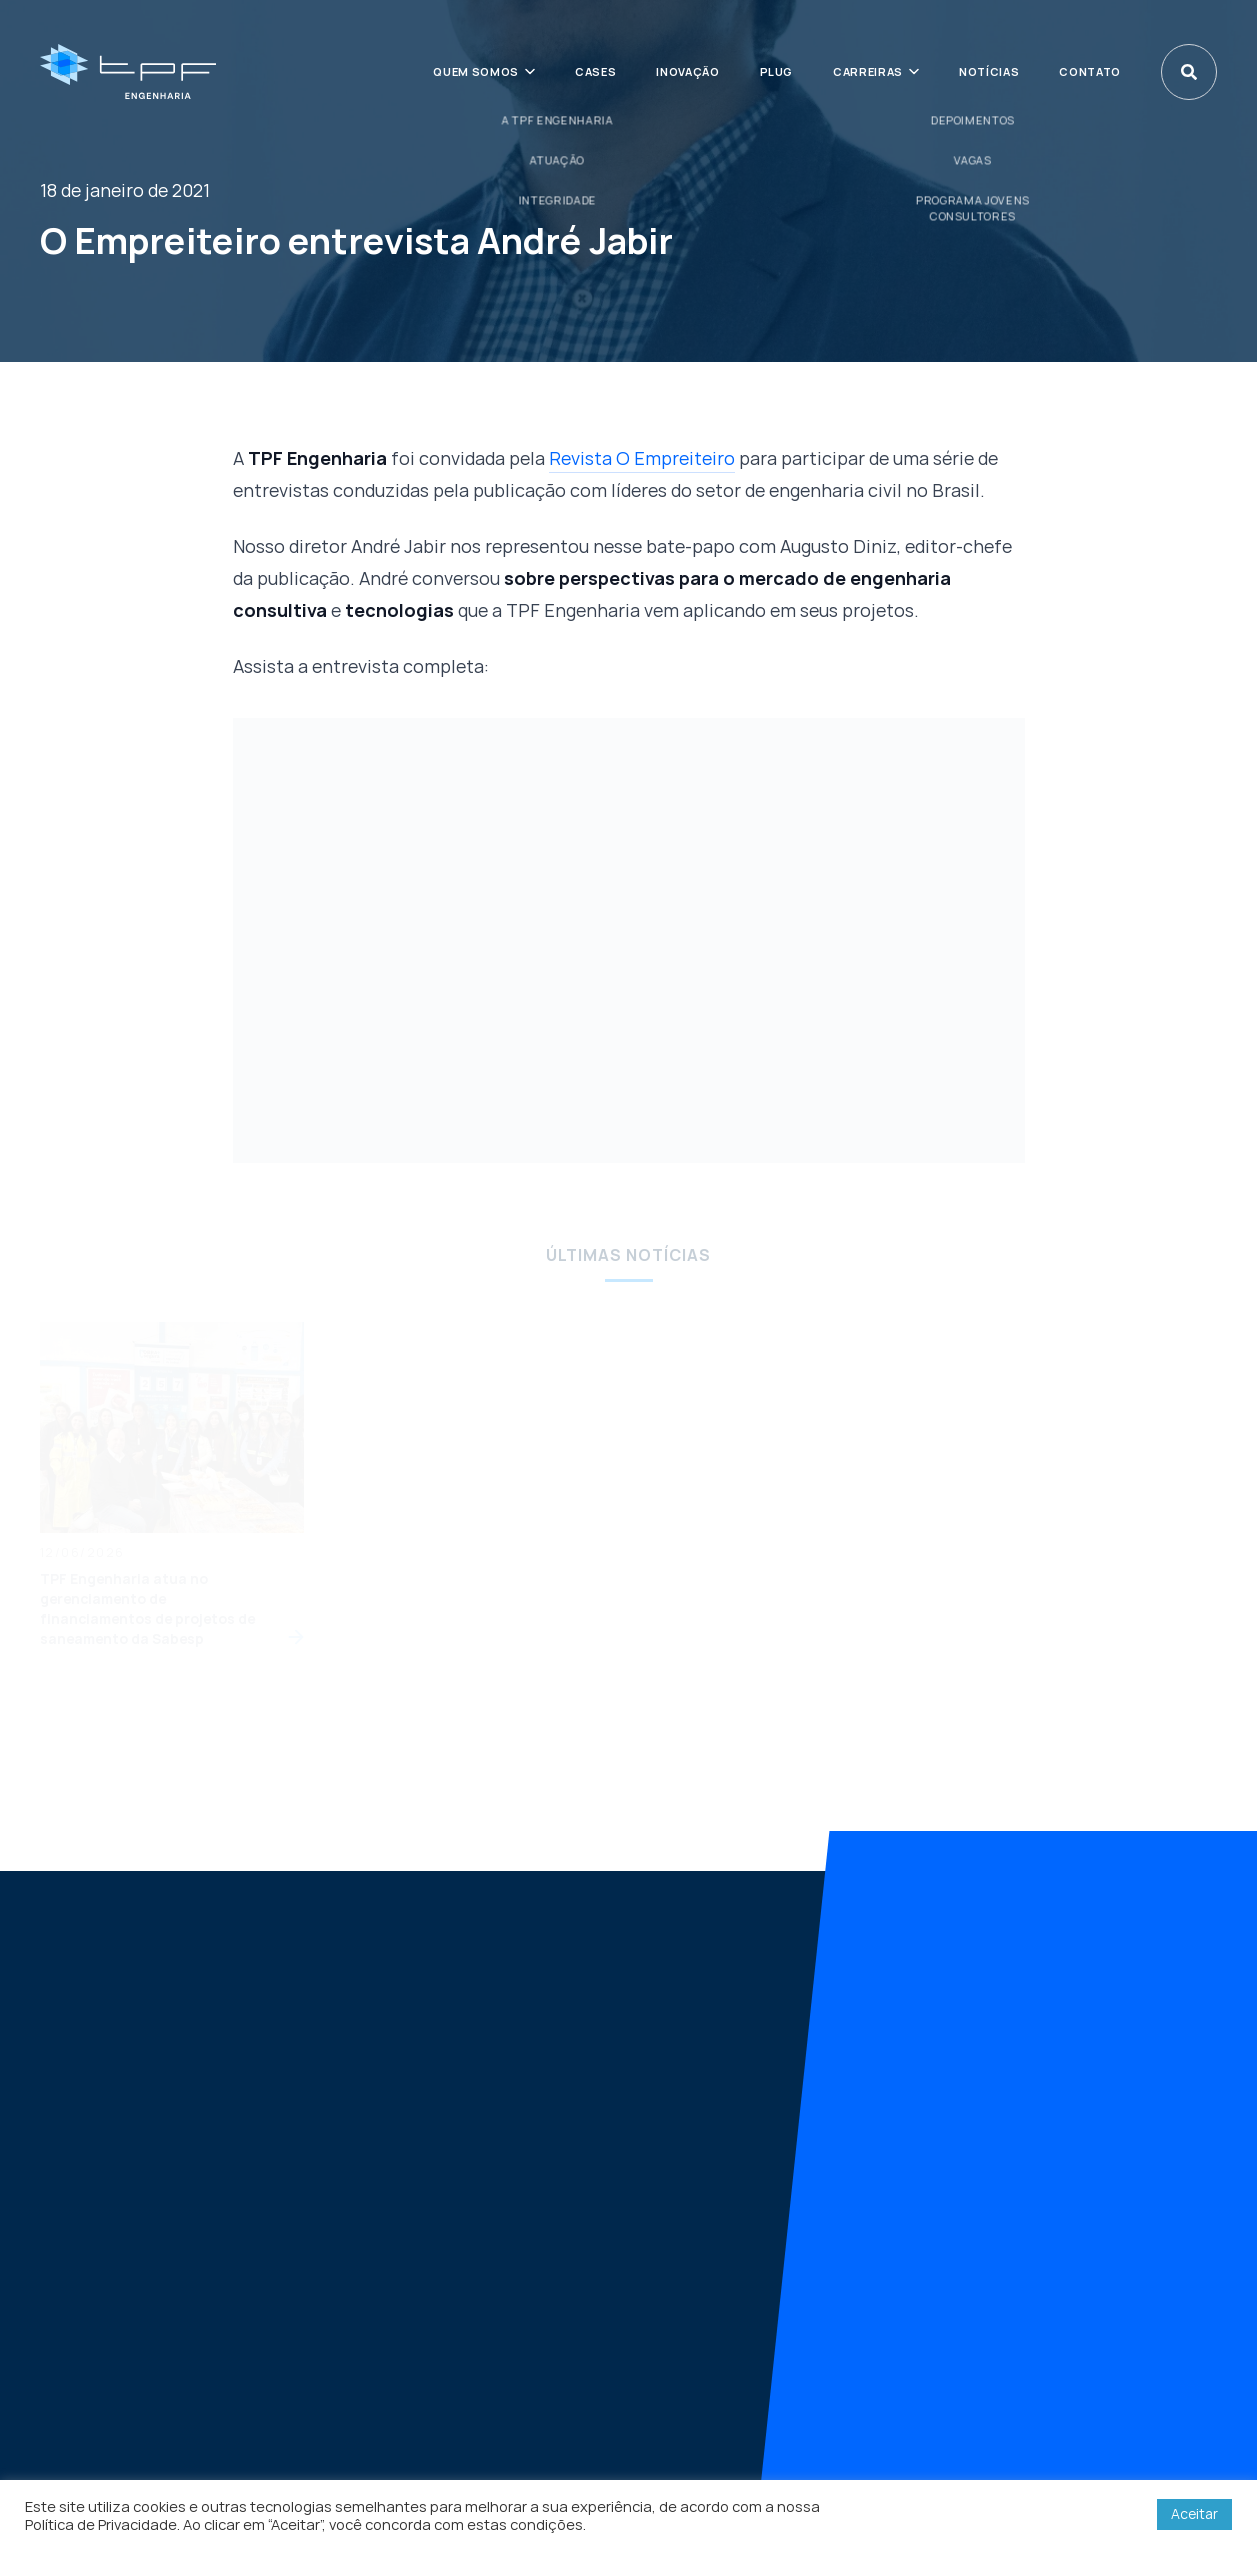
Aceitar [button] (1194, 2513)
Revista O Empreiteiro (642, 458)
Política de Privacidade (101, 2524)
